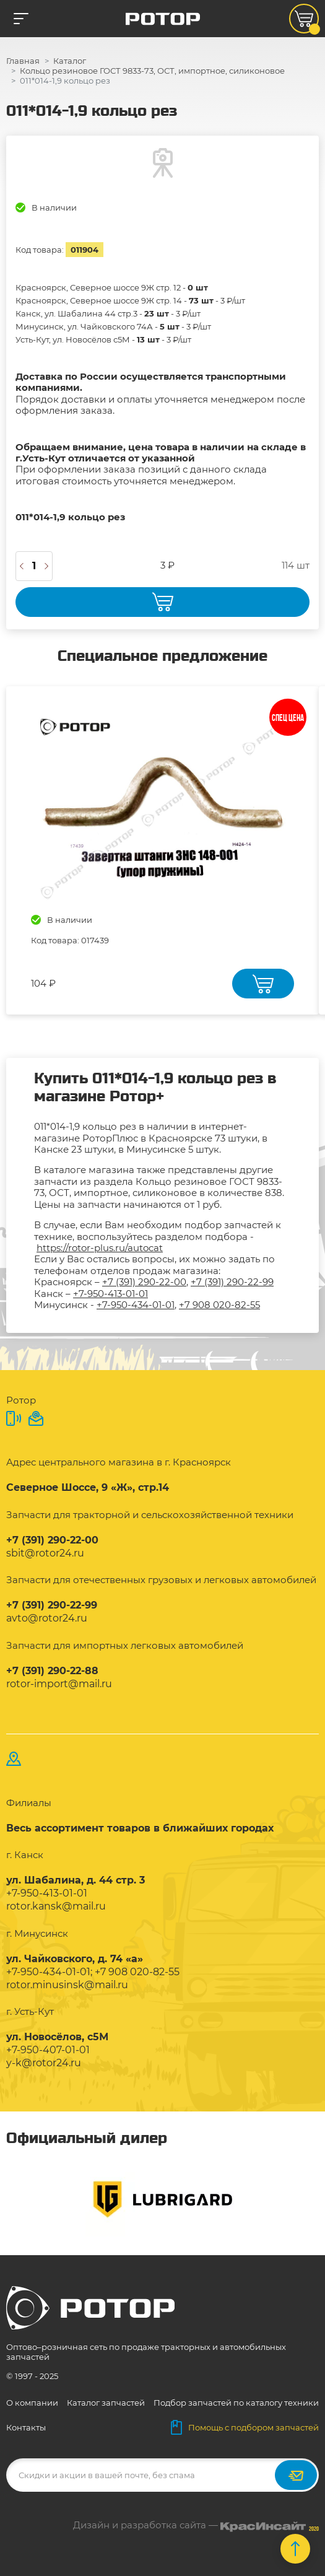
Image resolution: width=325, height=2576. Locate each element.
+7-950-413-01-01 (110, 1293)
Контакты (26, 2427)
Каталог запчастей (106, 2403)
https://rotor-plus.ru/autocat (100, 1248)
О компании (32, 2403)
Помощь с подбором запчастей (245, 2427)
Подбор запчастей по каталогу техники (236, 2403)
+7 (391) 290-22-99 (232, 1282)
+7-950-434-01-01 (136, 1305)
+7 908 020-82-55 (219, 1305)
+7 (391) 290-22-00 (144, 1282)
